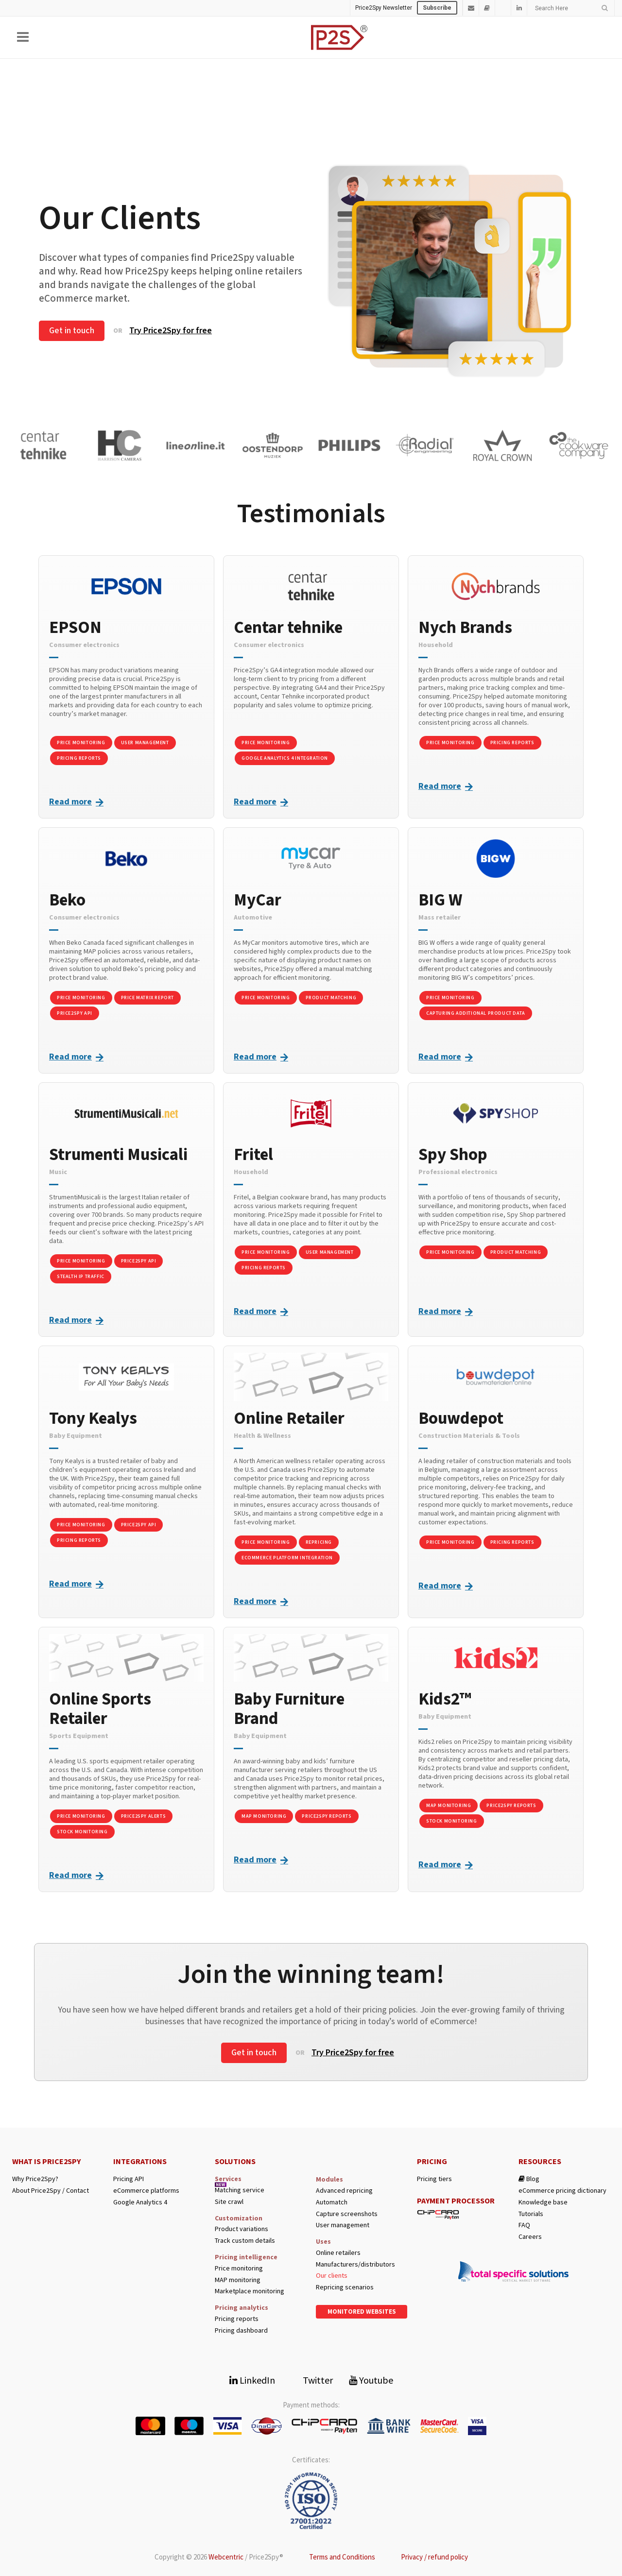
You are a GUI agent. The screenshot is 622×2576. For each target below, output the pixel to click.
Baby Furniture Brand (289, 1709)
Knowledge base (543, 2202)
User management (342, 2225)
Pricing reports (237, 2319)
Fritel (253, 1155)
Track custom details (245, 2240)
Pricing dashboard (241, 2330)
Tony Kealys (93, 1418)
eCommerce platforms (146, 2190)
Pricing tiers (434, 2179)
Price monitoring (239, 2268)
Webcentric (225, 2556)
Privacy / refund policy (434, 2556)
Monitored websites (362, 2311)
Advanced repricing (344, 2190)
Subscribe (437, 7)
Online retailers (338, 2253)
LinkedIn (252, 2380)
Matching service (239, 2190)
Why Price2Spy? (35, 2179)
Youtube (371, 2380)
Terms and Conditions (342, 2556)
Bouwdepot (460, 1418)
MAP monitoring (237, 2280)
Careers (530, 2237)
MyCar (257, 900)
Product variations (241, 2229)
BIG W (440, 900)
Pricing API (128, 2179)
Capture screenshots (347, 2214)
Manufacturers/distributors (355, 2264)
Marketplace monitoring (249, 2291)
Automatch (331, 2202)
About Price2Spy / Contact (50, 2190)
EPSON (75, 627)
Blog (528, 2179)
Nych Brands (465, 627)
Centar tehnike (288, 627)
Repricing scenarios (345, 2287)
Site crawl (229, 2202)
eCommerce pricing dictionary (562, 2190)
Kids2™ (444, 1699)
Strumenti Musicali (118, 1155)
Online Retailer (289, 1418)
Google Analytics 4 (140, 2202)
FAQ (524, 2225)
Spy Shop (452, 1155)
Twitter (312, 2380)
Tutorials (530, 2214)
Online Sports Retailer (100, 1709)
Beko (67, 900)
